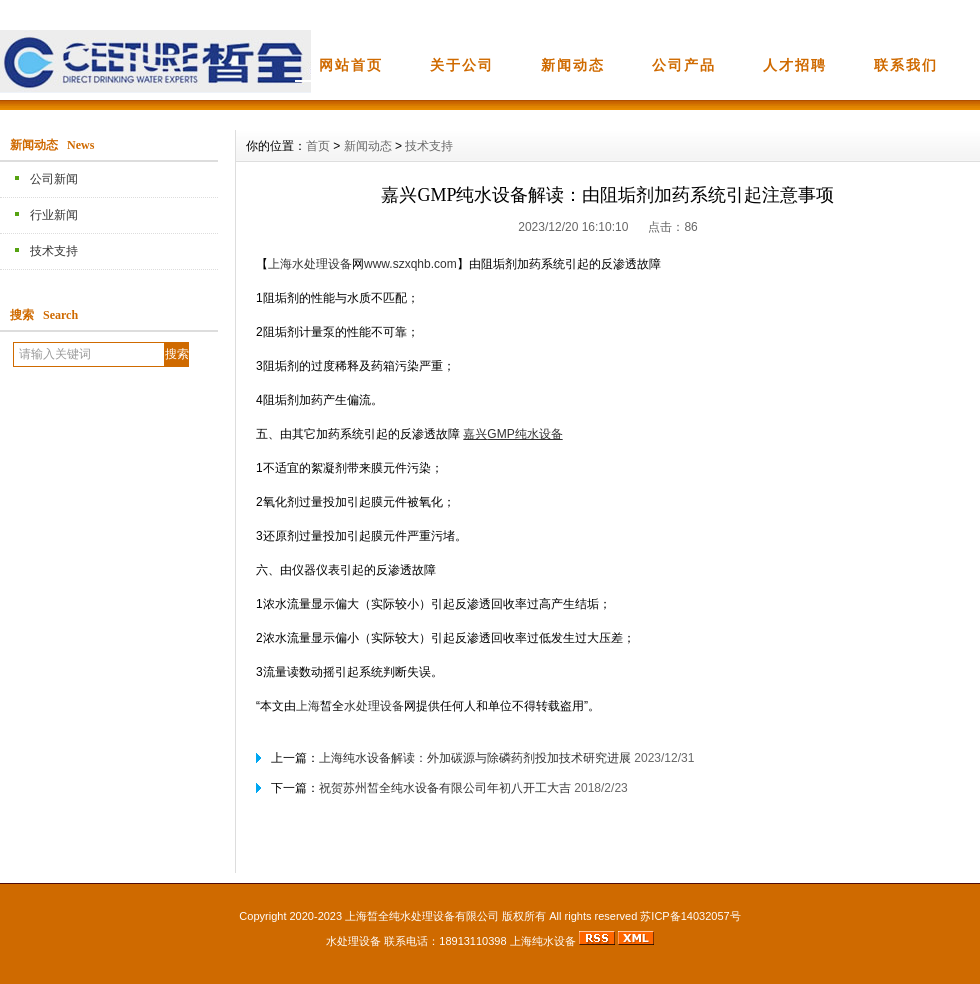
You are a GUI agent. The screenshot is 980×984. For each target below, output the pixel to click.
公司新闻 (54, 179)
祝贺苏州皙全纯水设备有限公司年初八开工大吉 (445, 788)
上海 (280, 264)
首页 (318, 146)
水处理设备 (322, 264)
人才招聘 (795, 65)
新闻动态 (573, 65)
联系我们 (906, 65)
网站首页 (351, 65)
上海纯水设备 (543, 941)
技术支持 (54, 251)
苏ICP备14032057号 (690, 916)
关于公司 (462, 65)
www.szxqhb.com (410, 264)
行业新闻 (54, 215)
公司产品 (684, 65)
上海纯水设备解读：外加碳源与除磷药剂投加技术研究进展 (475, 758)
